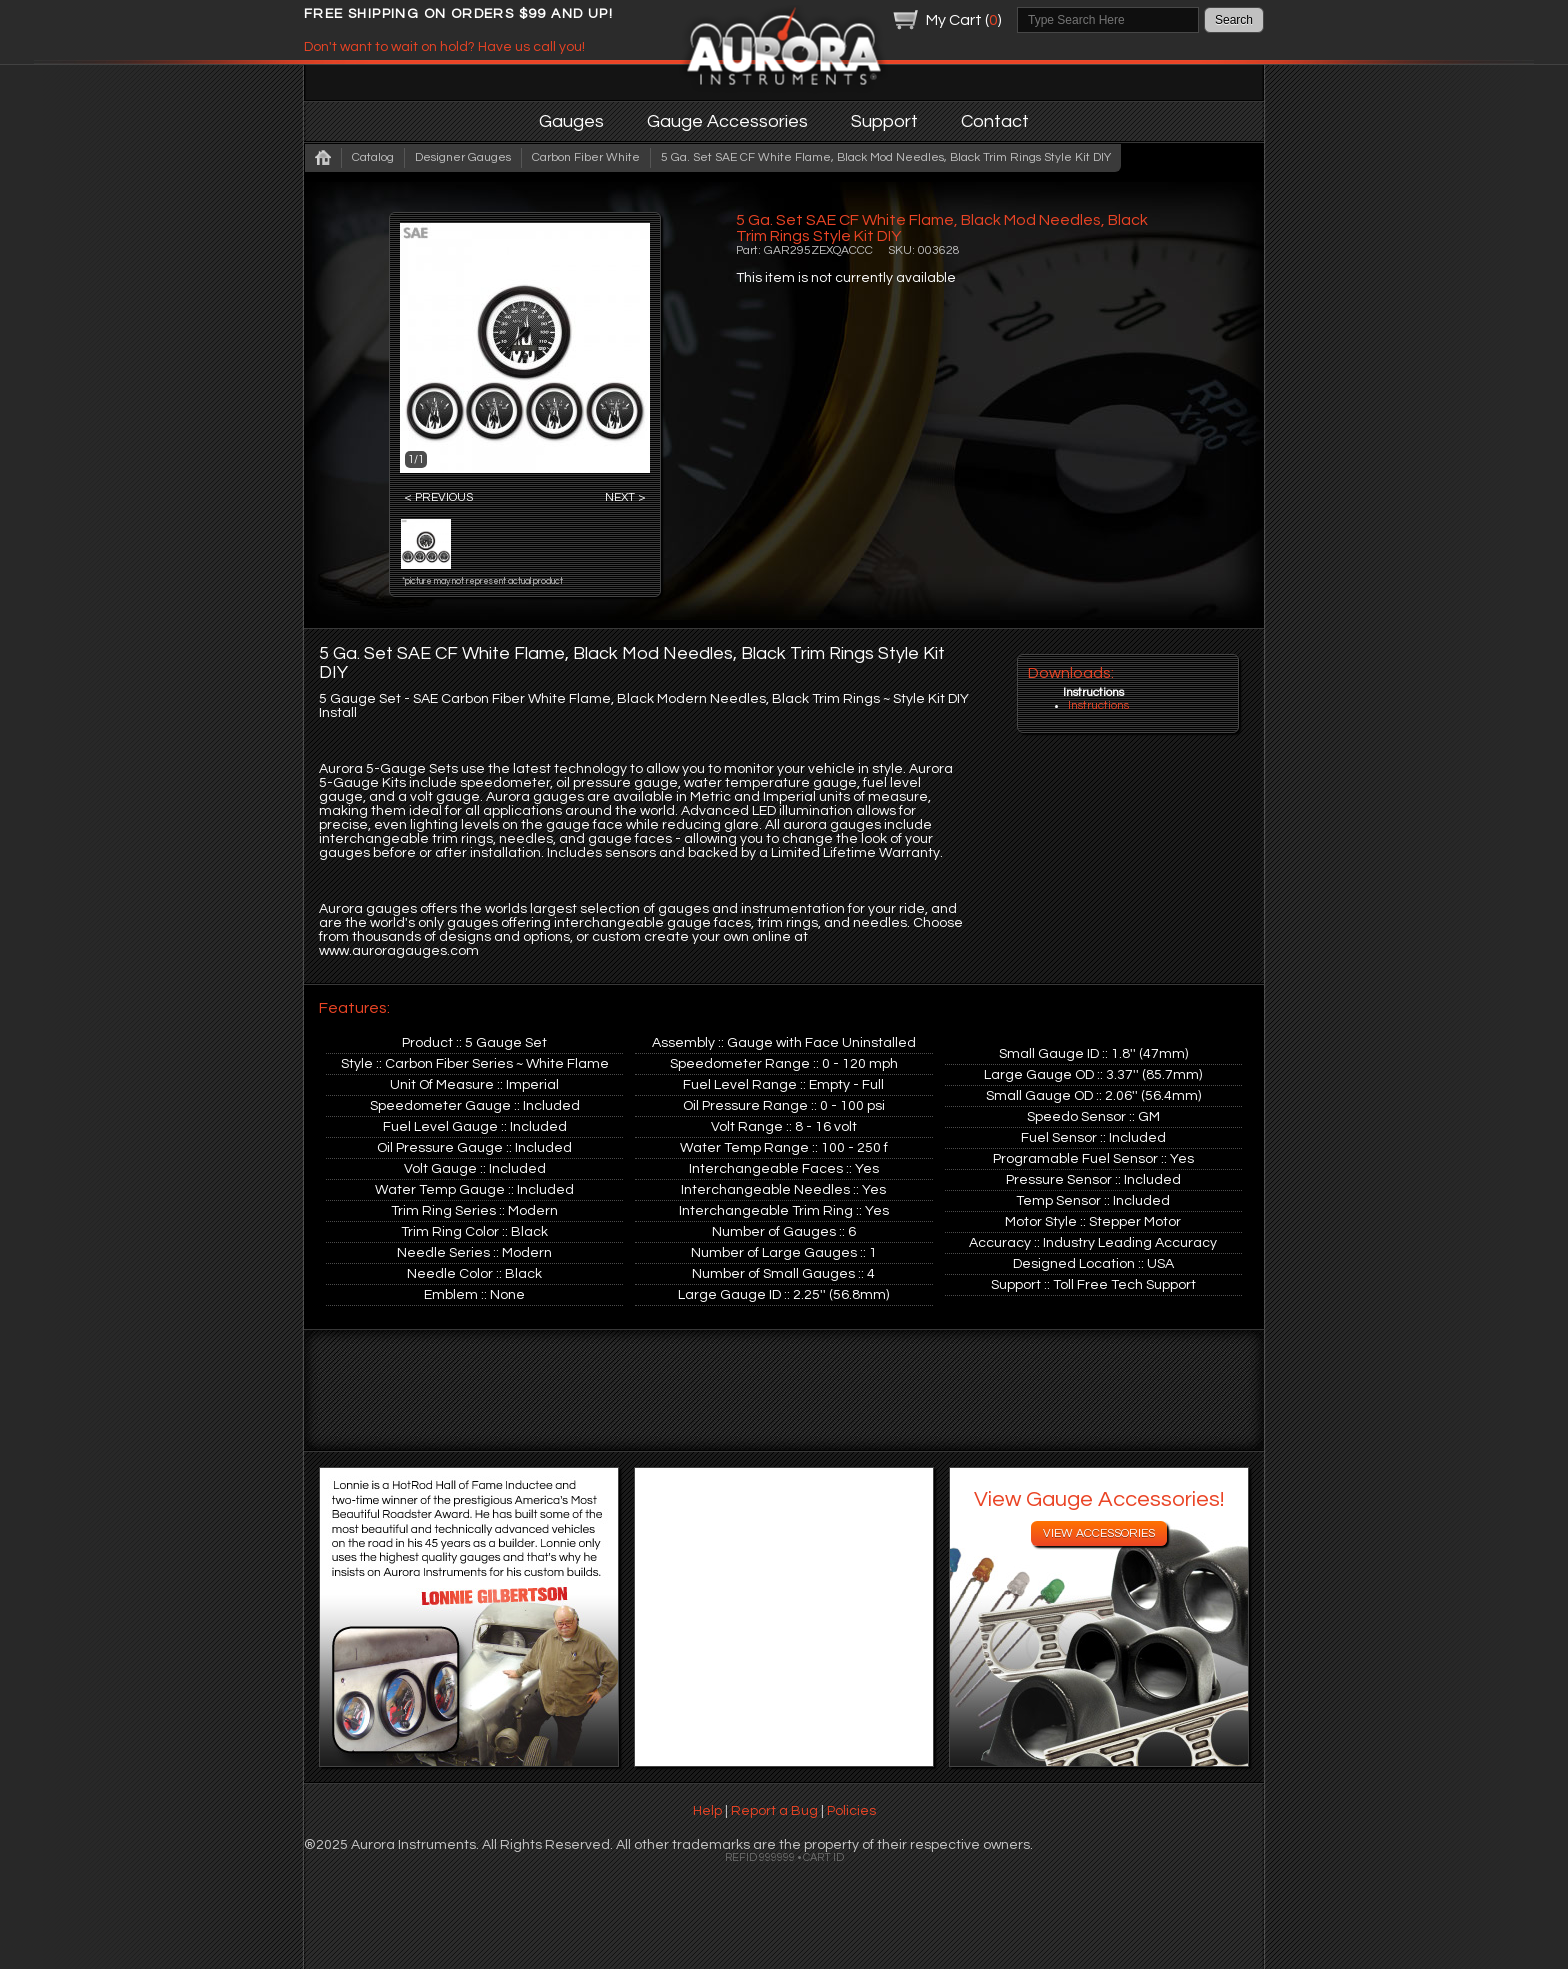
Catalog (373, 157)
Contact (995, 121)
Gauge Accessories (727, 121)
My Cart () (964, 20)
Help (707, 1811)
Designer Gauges (463, 157)
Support (884, 121)
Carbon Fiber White (586, 157)
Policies (851, 1811)
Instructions (1098, 705)
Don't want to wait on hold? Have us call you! (444, 47)
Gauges (571, 121)
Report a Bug (774, 1811)
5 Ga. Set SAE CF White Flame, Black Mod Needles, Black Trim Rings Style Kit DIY (886, 157)
